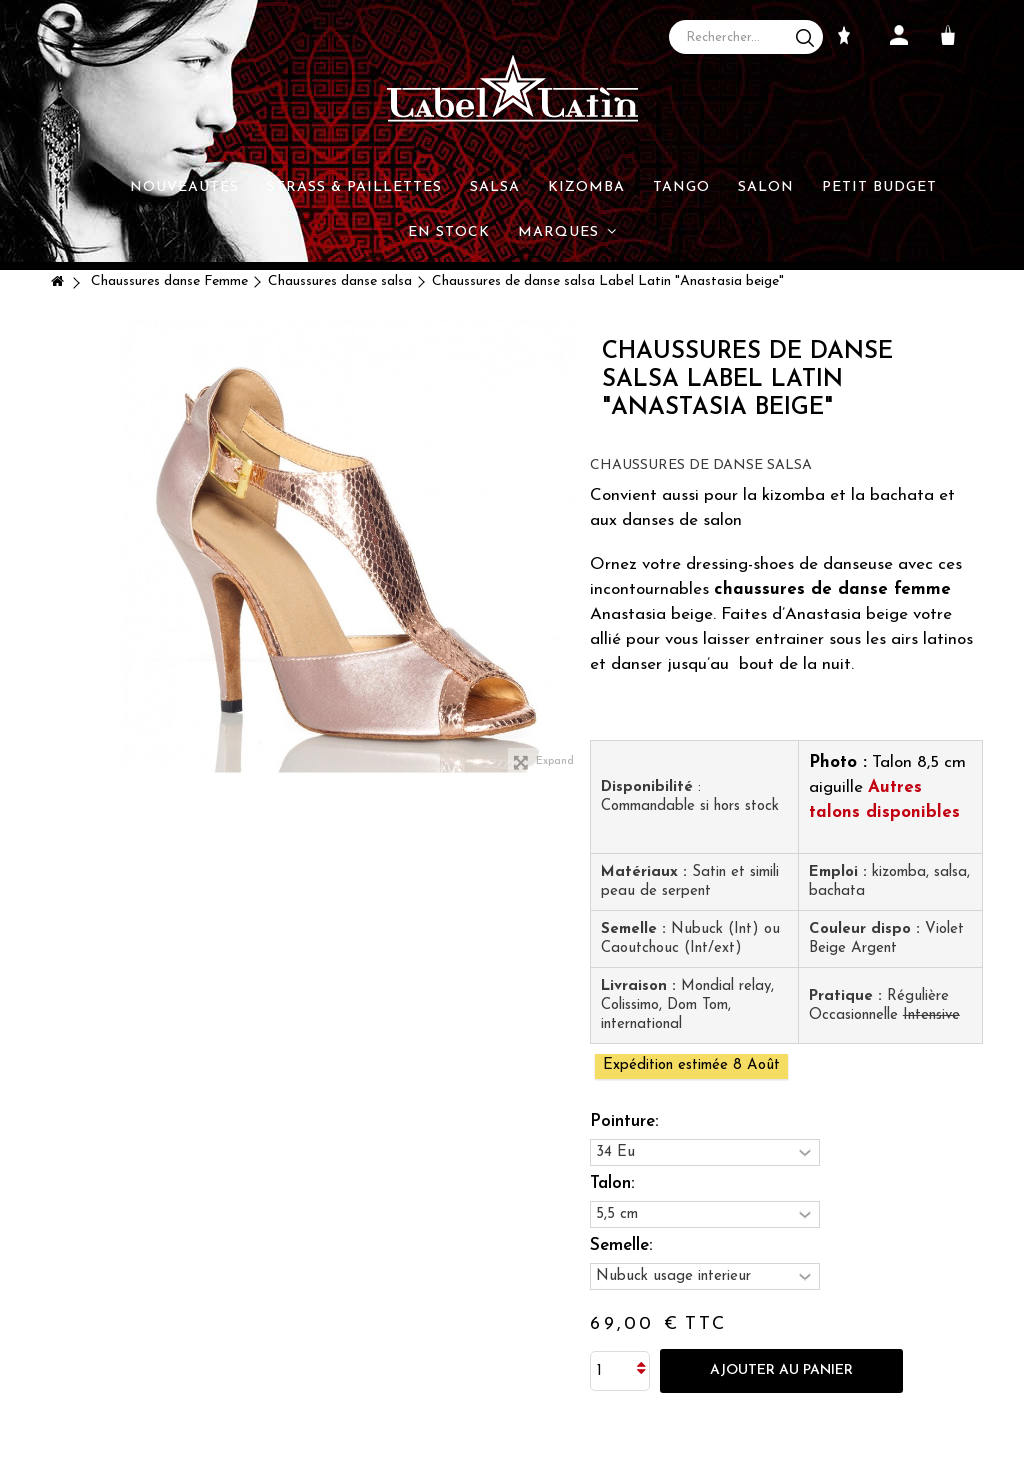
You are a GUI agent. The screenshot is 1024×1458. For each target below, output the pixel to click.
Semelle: (623, 1245)
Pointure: (626, 1121)
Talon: (614, 1183)
